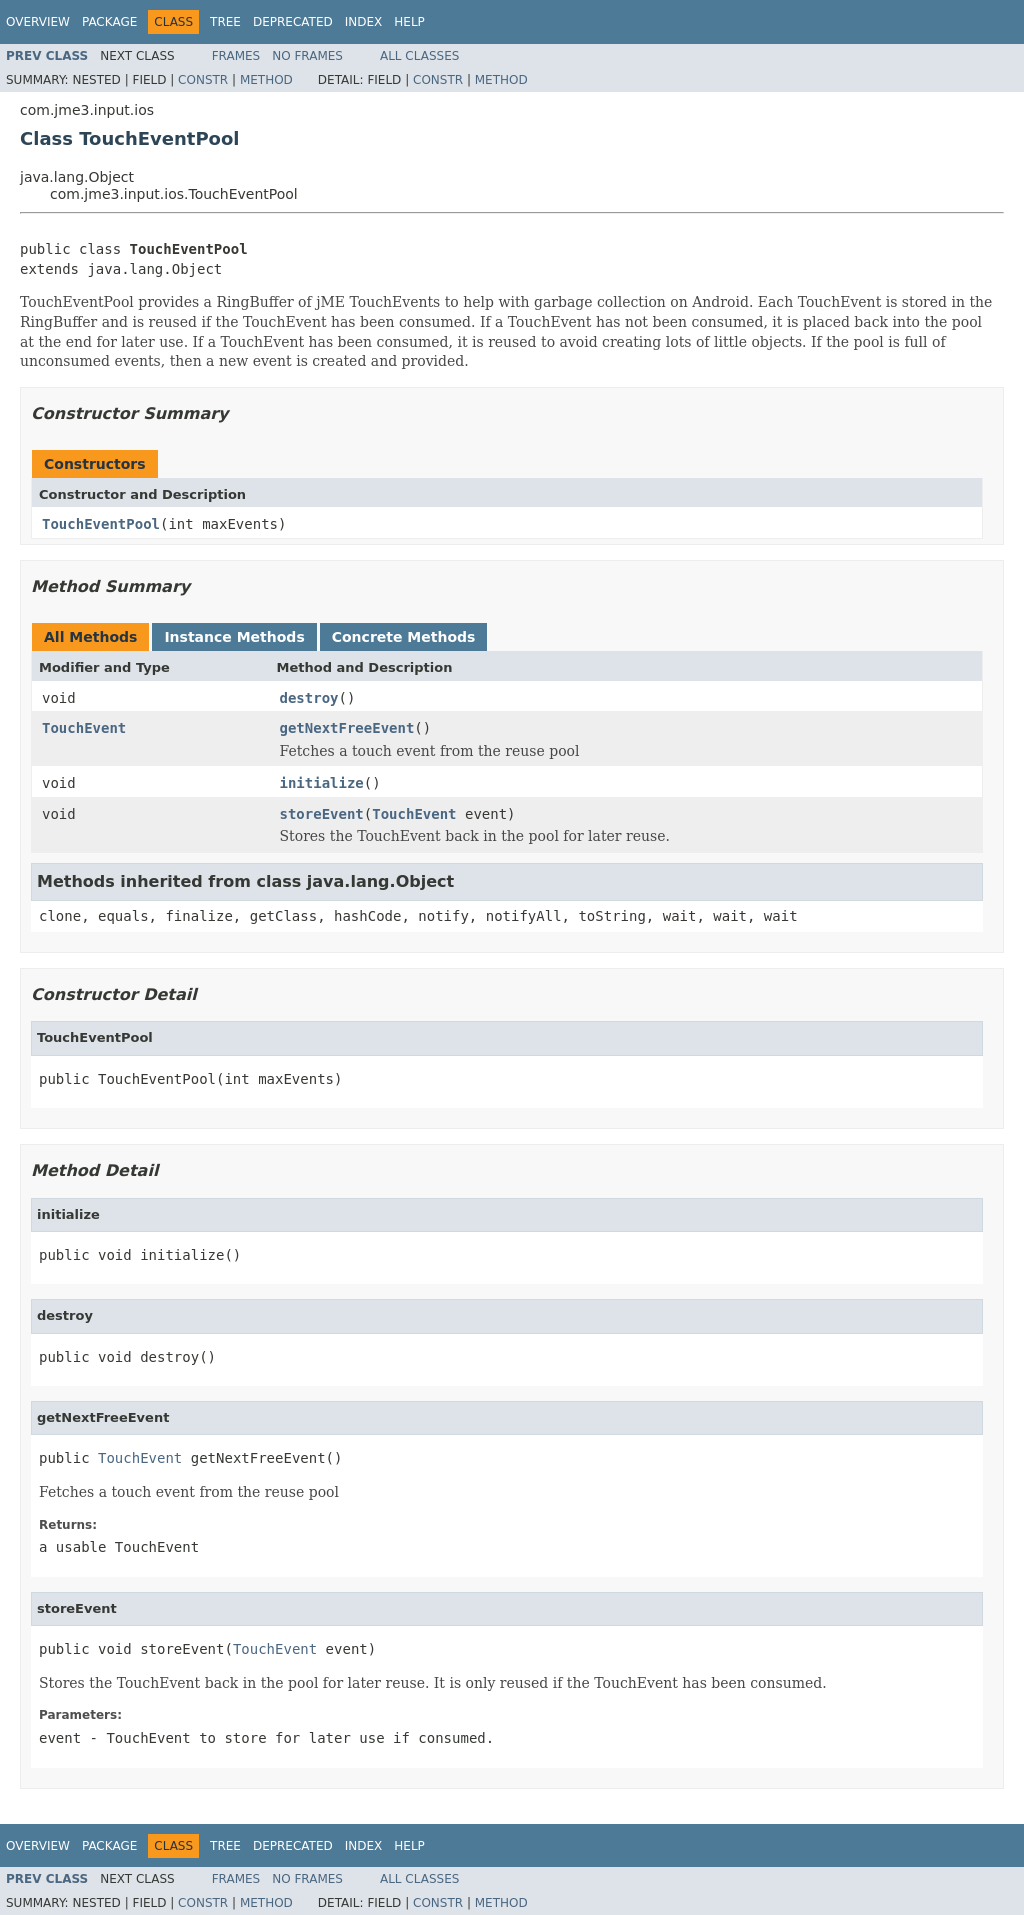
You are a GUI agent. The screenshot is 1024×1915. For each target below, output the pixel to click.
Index (364, 22)
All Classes (419, 56)
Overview (38, 22)
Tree (225, 22)
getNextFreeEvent (347, 728)
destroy (309, 698)
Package (109, 22)
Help (409, 22)
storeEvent (322, 814)
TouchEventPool (101, 524)
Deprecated (293, 22)
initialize (322, 783)
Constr (203, 80)
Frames (236, 56)
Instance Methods (234, 637)
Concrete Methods (404, 637)
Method (266, 80)
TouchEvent (84, 728)
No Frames (307, 56)
